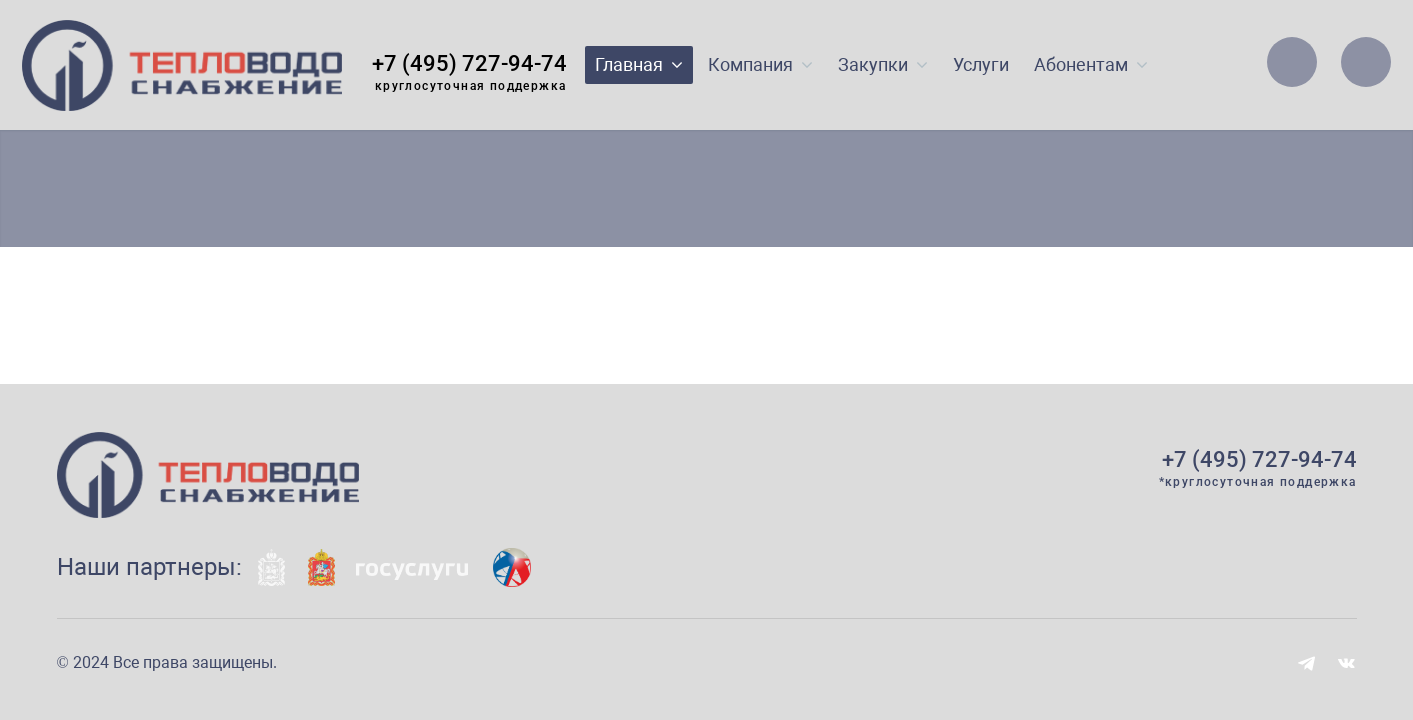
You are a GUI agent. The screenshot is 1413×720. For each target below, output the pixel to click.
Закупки (883, 64)
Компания (760, 64)
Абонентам (1091, 64)
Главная (639, 64)
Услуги (981, 64)
